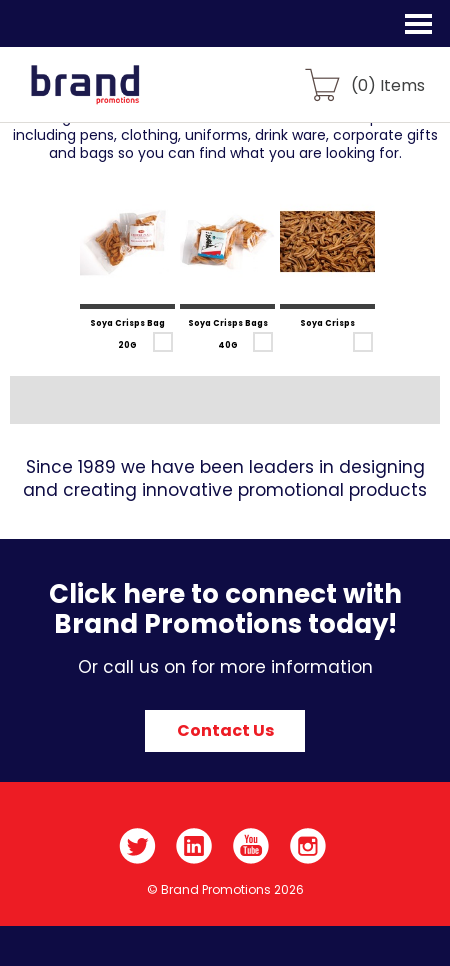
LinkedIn (194, 846)
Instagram (308, 846)
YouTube (251, 846)
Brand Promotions (121, 96)
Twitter (137, 846)
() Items (388, 84)
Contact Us (225, 730)
